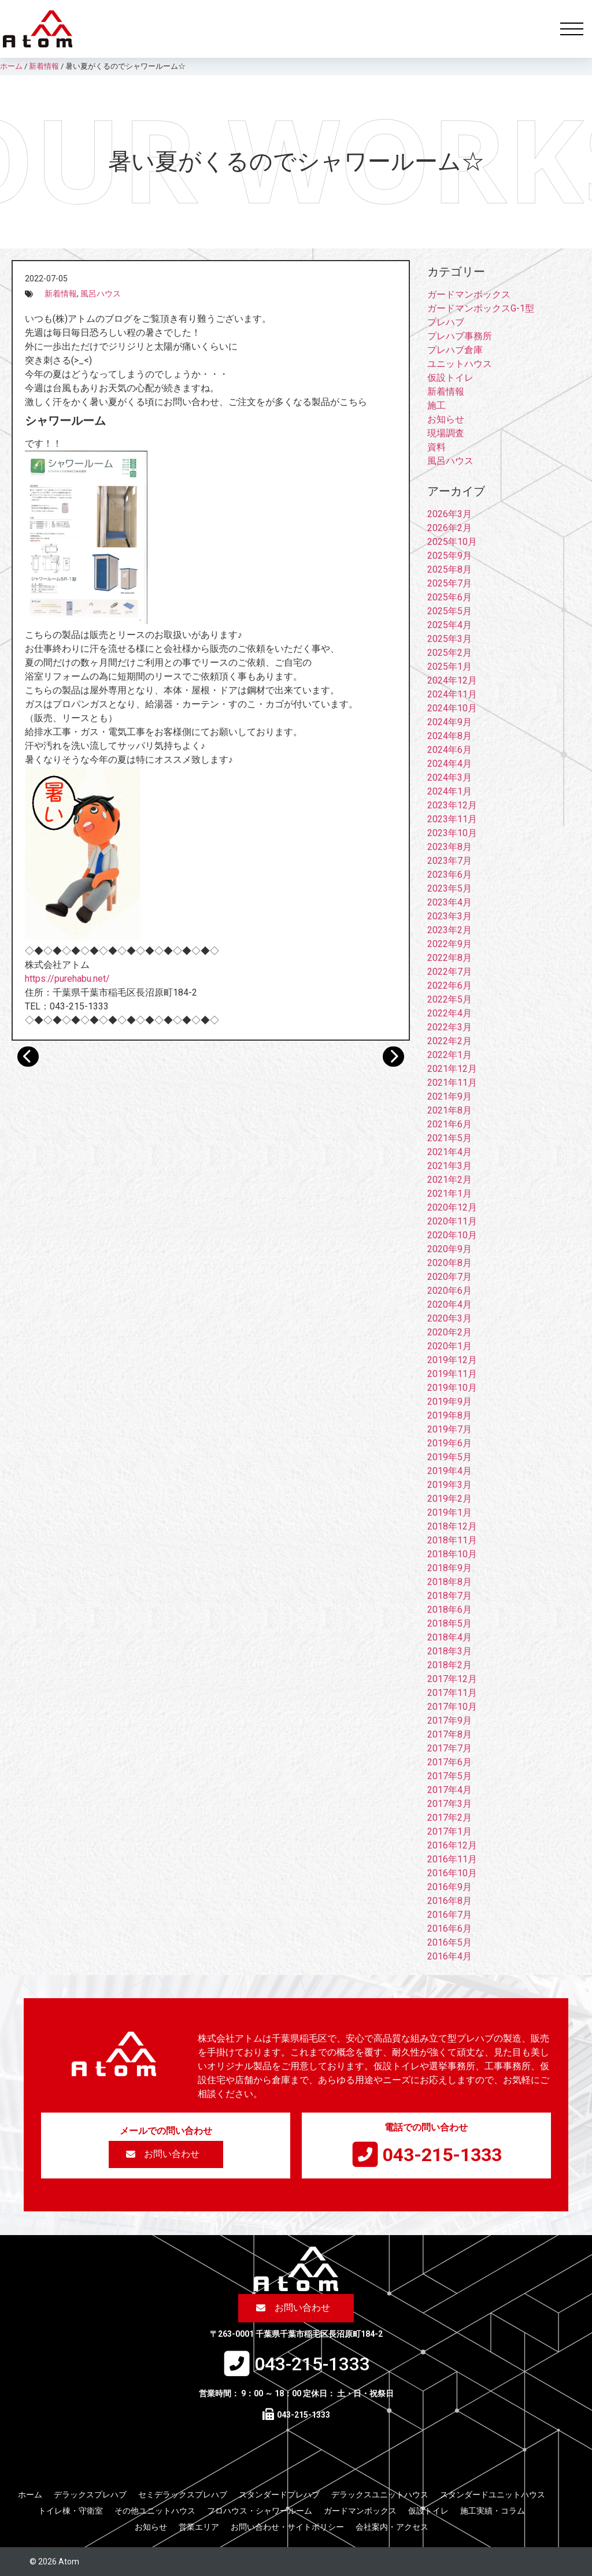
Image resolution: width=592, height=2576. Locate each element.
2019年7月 (449, 1429)
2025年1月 (449, 666)
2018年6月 (449, 1609)
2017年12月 (452, 1678)
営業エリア (199, 2527)
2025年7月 (449, 583)
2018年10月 (452, 1554)
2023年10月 (452, 832)
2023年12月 (452, 805)
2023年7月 (449, 860)
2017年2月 (449, 1817)
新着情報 (61, 293)
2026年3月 (449, 513)
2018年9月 (449, 1567)
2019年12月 (452, 1359)
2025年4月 (449, 624)
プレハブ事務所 (459, 336)
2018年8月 (449, 1581)
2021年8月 (449, 1110)
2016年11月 (452, 1859)
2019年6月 (449, 1443)
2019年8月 (449, 1415)
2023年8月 (449, 846)
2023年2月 (449, 930)
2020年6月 (449, 1290)
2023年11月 (452, 819)
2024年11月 (452, 694)
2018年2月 (449, 1665)
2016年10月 (452, 1873)
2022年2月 (449, 1040)
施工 (436, 405)
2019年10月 (452, 1387)
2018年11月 (452, 1540)
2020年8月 (449, 1262)
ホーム (30, 2494)
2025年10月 (452, 541)
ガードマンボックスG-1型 (480, 308)
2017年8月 (449, 1734)
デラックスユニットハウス (379, 2494)
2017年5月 (449, 1775)
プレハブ (445, 322)
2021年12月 (452, 1068)
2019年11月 (452, 1373)
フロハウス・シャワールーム (259, 2510)
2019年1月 (449, 1512)
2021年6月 (449, 1124)
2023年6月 (449, 874)
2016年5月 (449, 1942)
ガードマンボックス (468, 294)
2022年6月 (449, 985)
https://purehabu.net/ (67, 978)
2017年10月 (452, 1706)
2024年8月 (449, 735)
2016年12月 (452, 1845)
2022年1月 (449, 1054)
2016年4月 (449, 1956)
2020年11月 (452, 1221)
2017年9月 (449, 1720)
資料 (436, 446)
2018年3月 (449, 1651)
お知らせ (445, 419)
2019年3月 (449, 1484)
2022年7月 (449, 971)
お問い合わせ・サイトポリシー (287, 2527)
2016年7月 (449, 1914)
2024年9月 (449, 722)
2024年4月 (449, 763)
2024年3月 (449, 777)
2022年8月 (449, 957)
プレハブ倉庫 (455, 349)
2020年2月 (449, 1332)
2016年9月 (449, 1886)
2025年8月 (449, 569)
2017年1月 (449, 1831)
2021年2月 (449, 1179)
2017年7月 (449, 1748)
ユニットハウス (459, 363)
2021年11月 (452, 1082)
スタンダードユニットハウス (492, 2494)
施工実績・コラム (492, 2510)
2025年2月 (449, 652)
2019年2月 (449, 1498)
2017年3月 (449, 1803)
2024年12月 (452, 680)
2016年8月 (449, 1900)
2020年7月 (449, 1276)
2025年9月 (449, 555)
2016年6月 (449, 1928)
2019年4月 (449, 1470)
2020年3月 (449, 1318)
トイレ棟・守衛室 (70, 2510)
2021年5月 (449, 1138)
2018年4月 (449, 1637)
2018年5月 (449, 1623)
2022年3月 (449, 1027)
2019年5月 (449, 1457)
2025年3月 (449, 638)
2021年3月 (449, 1165)
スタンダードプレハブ (279, 2494)
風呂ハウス (100, 293)
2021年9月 (449, 1096)
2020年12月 (452, 1207)
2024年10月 (452, 708)
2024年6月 (449, 749)
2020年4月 (449, 1304)
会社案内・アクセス (392, 2527)
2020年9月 (449, 1249)
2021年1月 (449, 1193)
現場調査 (445, 433)
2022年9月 (449, 943)
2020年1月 (449, 1346)
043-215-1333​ (442, 2155)
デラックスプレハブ (90, 2494)
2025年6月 (449, 597)
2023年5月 (449, 888)
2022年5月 (449, 999)
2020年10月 (452, 1235)
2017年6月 (449, 1762)
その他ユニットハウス (154, 2510)
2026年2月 (449, 527)
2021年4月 (449, 1151)
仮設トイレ (450, 377)
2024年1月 (449, 791)
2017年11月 (452, 1692)
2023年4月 (449, 902)
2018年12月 (452, 1526)
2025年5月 (449, 611)
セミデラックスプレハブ (182, 2494)
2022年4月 (449, 1013)
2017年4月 (449, 1789)
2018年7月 (449, 1595)
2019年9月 (449, 1401)
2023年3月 (449, 916)
